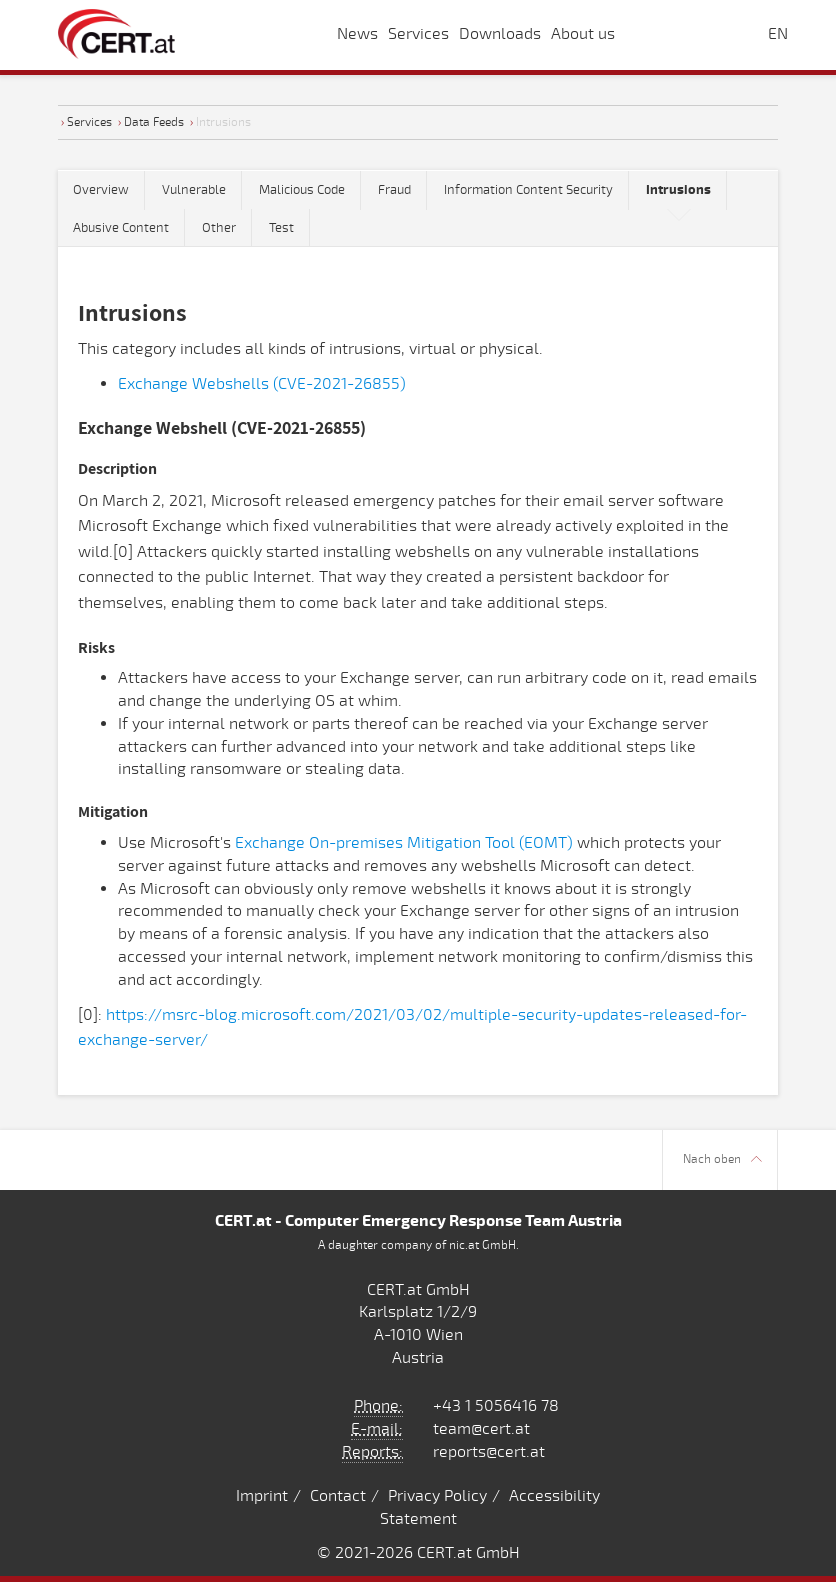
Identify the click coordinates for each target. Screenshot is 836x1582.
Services (89, 122)
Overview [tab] (101, 190)
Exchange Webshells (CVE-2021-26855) (262, 384)
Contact (338, 1496)
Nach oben (722, 1159)
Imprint (262, 1496)
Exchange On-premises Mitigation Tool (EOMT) (404, 843)
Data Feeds (154, 122)
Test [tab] (281, 228)
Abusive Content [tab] (121, 228)
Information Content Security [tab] (528, 190)
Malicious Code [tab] (302, 190)
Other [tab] (219, 228)
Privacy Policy (437, 1496)
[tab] (679, 190)
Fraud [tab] (394, 190)
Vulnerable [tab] (194, 190)
